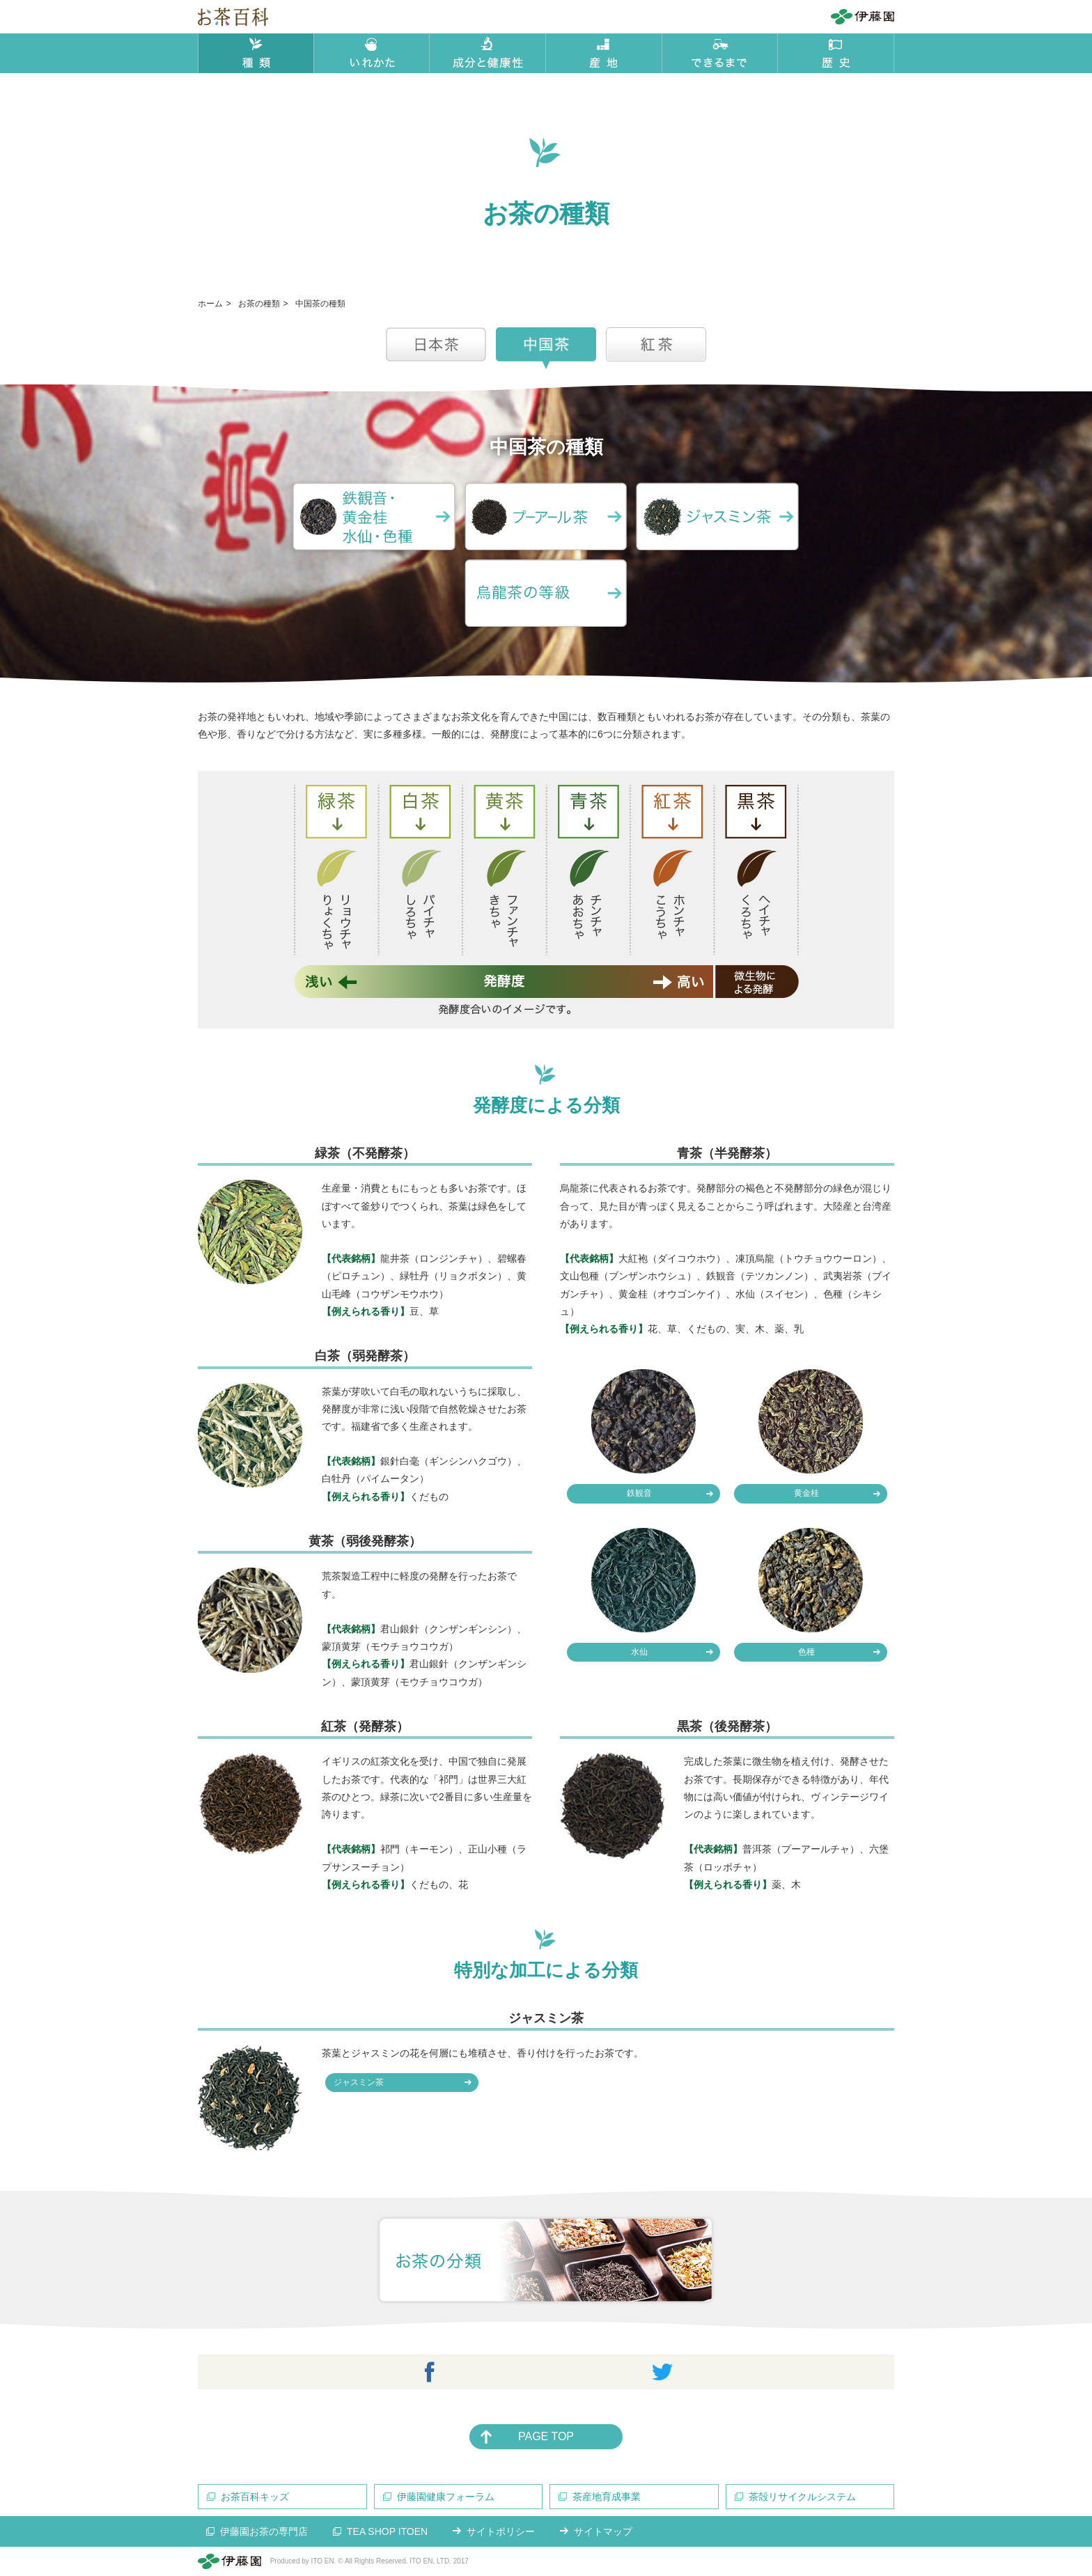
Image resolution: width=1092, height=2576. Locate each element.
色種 (806, 1652)
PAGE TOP (546, 2436)
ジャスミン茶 (359, 2082)
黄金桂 (806, 1493)
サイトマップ (603, 2531)
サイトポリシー (501, 2531)
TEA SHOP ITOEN (387, 2531)
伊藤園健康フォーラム (445, 2496)
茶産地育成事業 (606, 2496)
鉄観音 (639, 1493)
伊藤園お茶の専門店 (264, 2531)
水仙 (639, 1652)
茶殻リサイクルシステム (802, 2496)
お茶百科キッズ (255, 2496)
